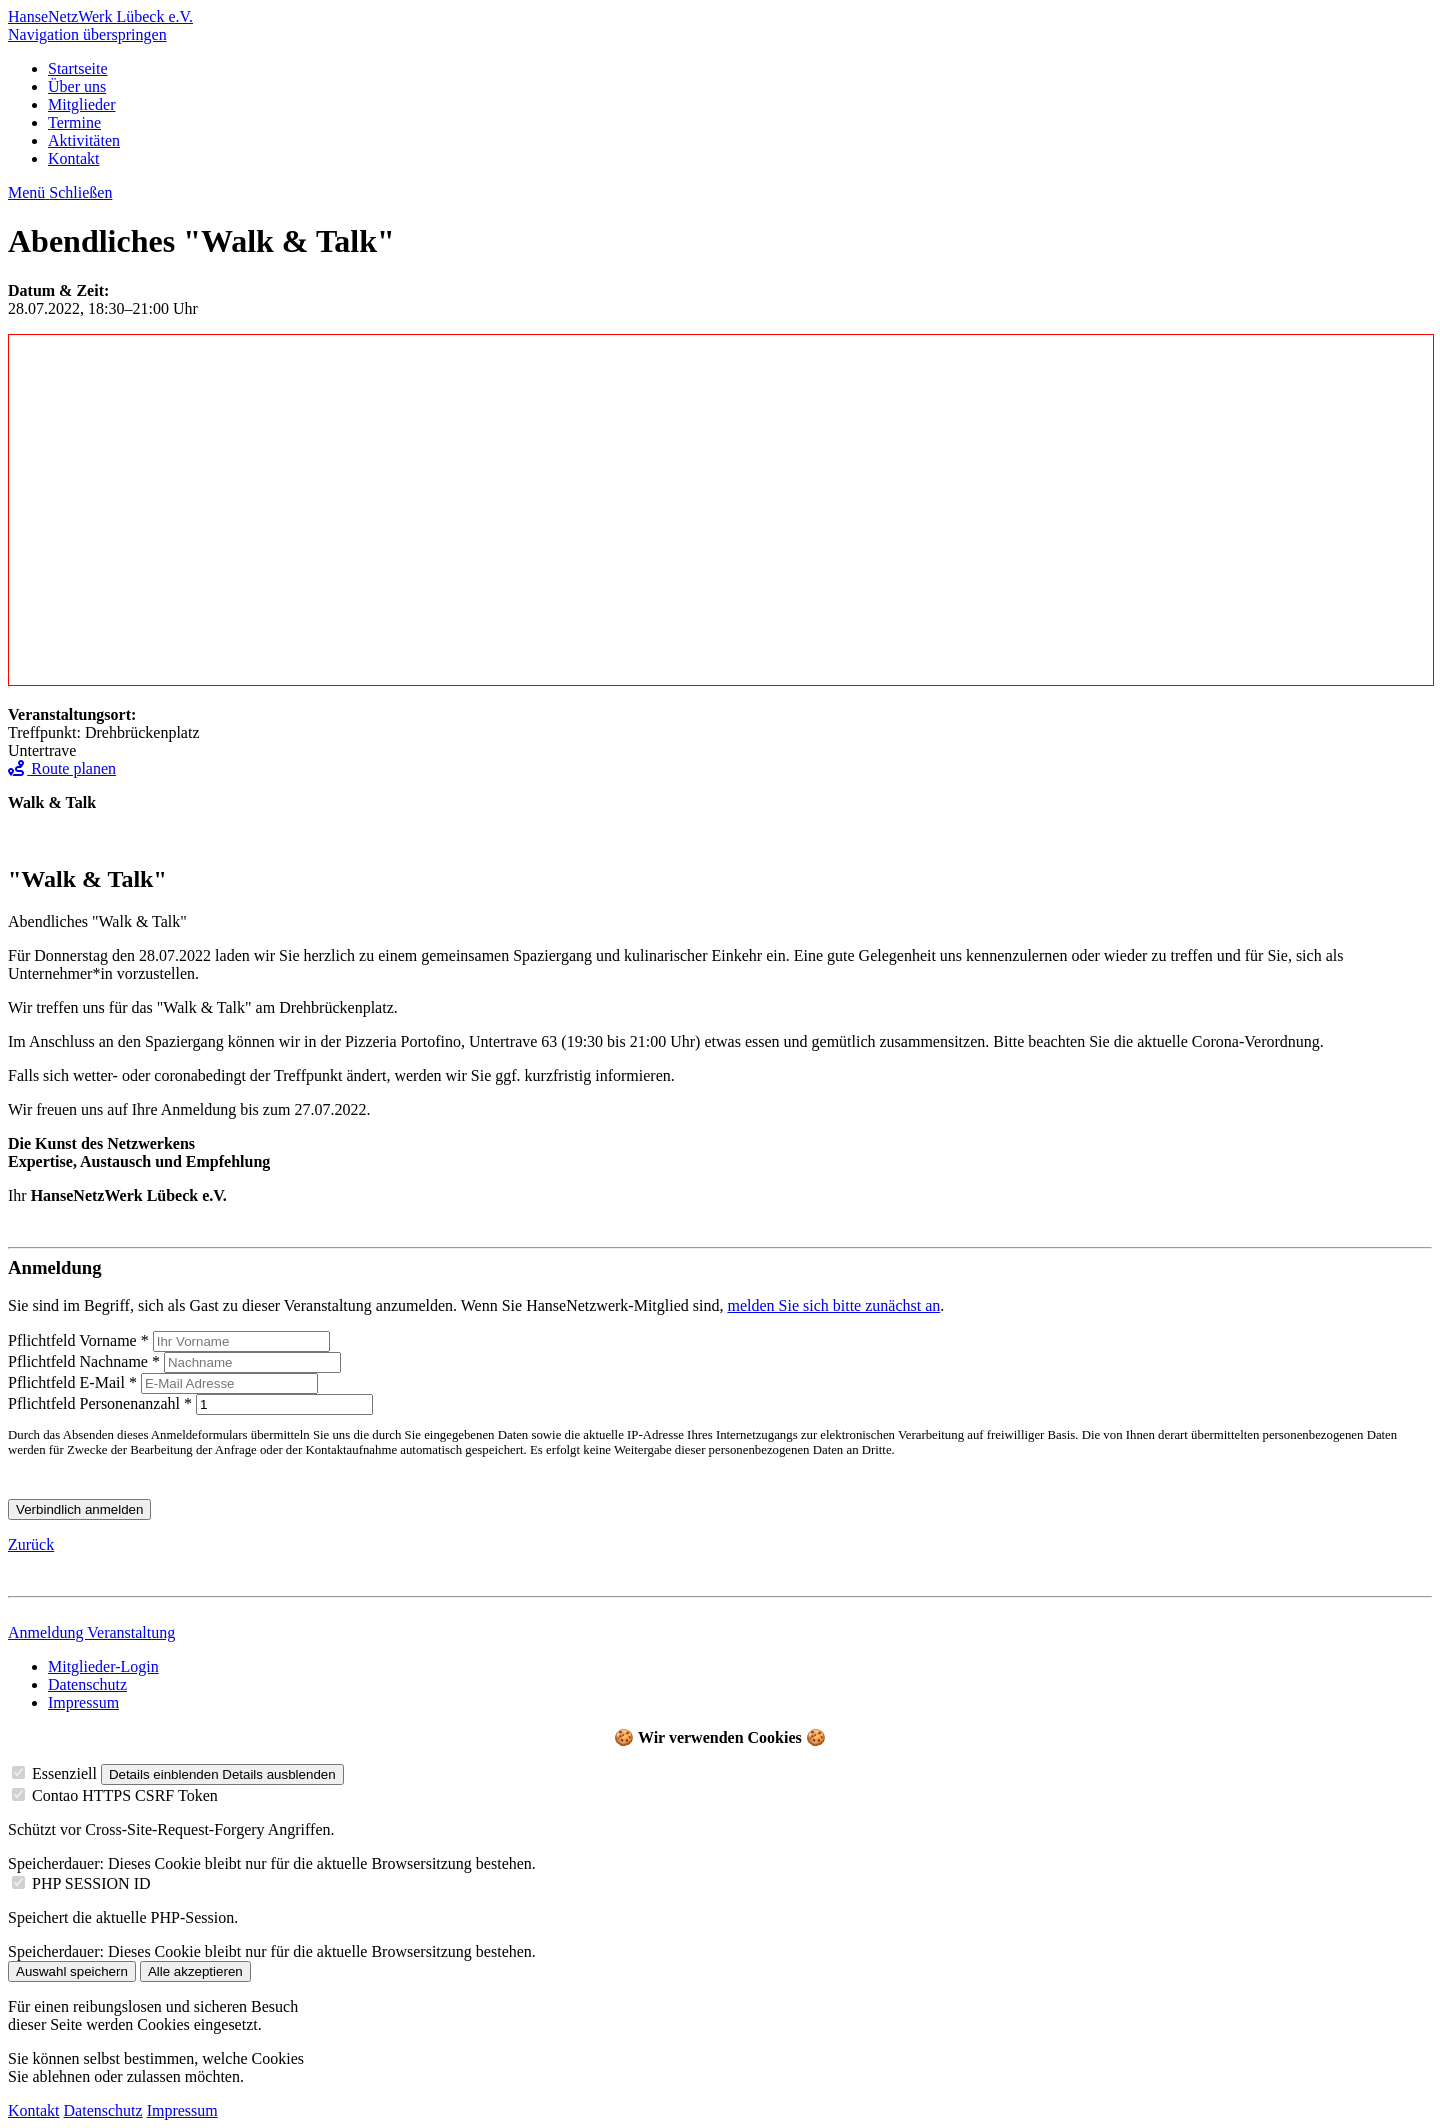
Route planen (62, 768)
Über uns (77, 86)
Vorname (80, 1340)
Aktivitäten (84, 140)
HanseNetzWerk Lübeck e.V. (100, 16)
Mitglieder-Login (103, 1666)
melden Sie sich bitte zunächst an (833, 1305)
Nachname (86, 1361)
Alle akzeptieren (195, 1971)
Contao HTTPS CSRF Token (125, 1795)
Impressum (83, 1702)
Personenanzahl (102, 1403)
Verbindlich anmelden (79, 1509)
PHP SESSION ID (91, 1883)
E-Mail (74, 1382)
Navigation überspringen (87, 34)
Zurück (31, 1544)
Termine (74, 122)
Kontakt (74, 158)
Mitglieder (82, 104)
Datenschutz (87, 1684)
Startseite (78, 68)
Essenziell (64, 1773)
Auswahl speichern (72, 1971)
